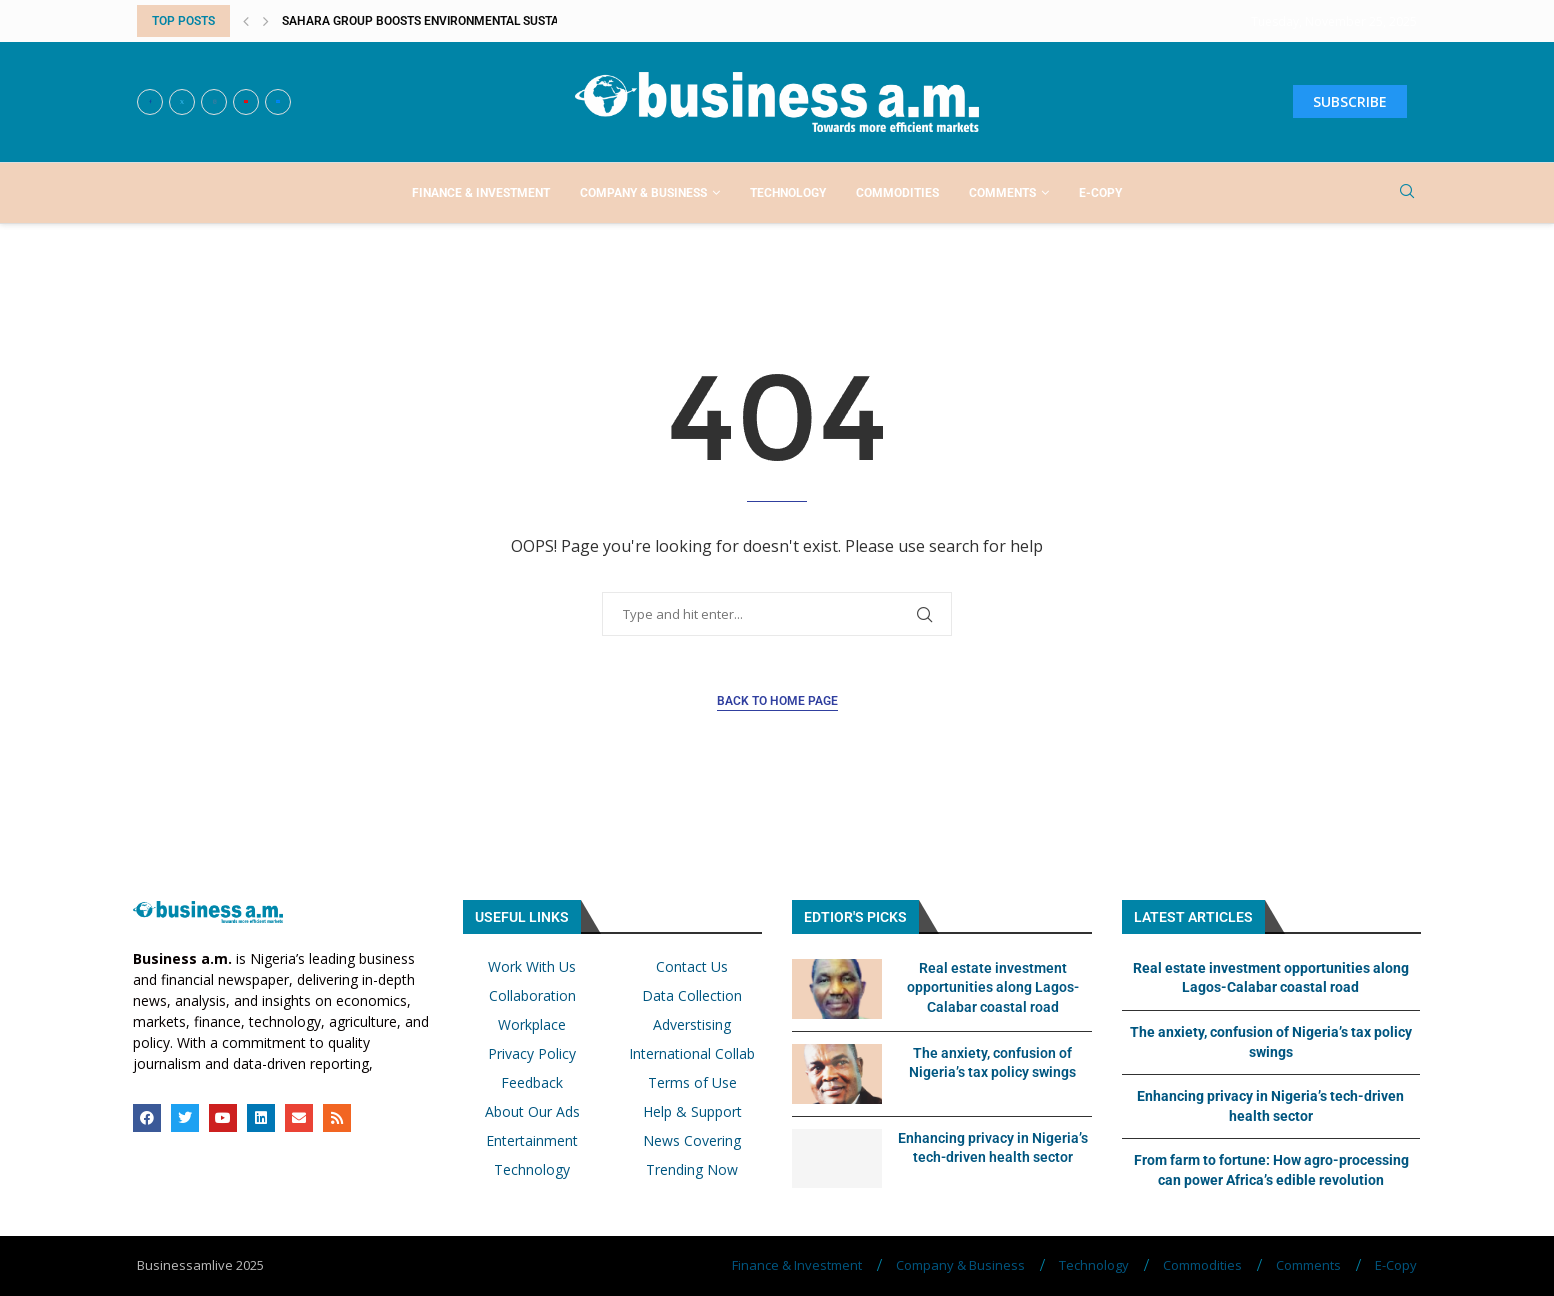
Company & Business (643, 193)
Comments (1002, 193)
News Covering (692, 1141)
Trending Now (692, 1170)
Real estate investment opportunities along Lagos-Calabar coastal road (993, 987)
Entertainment (532, 1141)
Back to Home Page (777, 701)
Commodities (897, 193)
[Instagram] (214, 102)
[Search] (1407, 193)
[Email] (278, 102)
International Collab (692, 1054)
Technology (788, 193)
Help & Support (692, 1112)
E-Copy (1100, 193)
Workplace (532, 1025)
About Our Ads (532, 1112)
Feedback (532, 1083)
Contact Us (692, 967)
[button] (246, 21)
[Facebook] (150, 102)
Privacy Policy (532, 1054)
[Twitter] (182, 102)
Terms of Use (692, 1083)
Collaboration (532, 996)
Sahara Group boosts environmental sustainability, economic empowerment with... (549, 21)
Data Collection (692, 996)
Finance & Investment (481, 193)
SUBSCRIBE (1350, 101)
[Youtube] (246, 102)
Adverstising (692, 1025)
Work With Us (532, 967)
